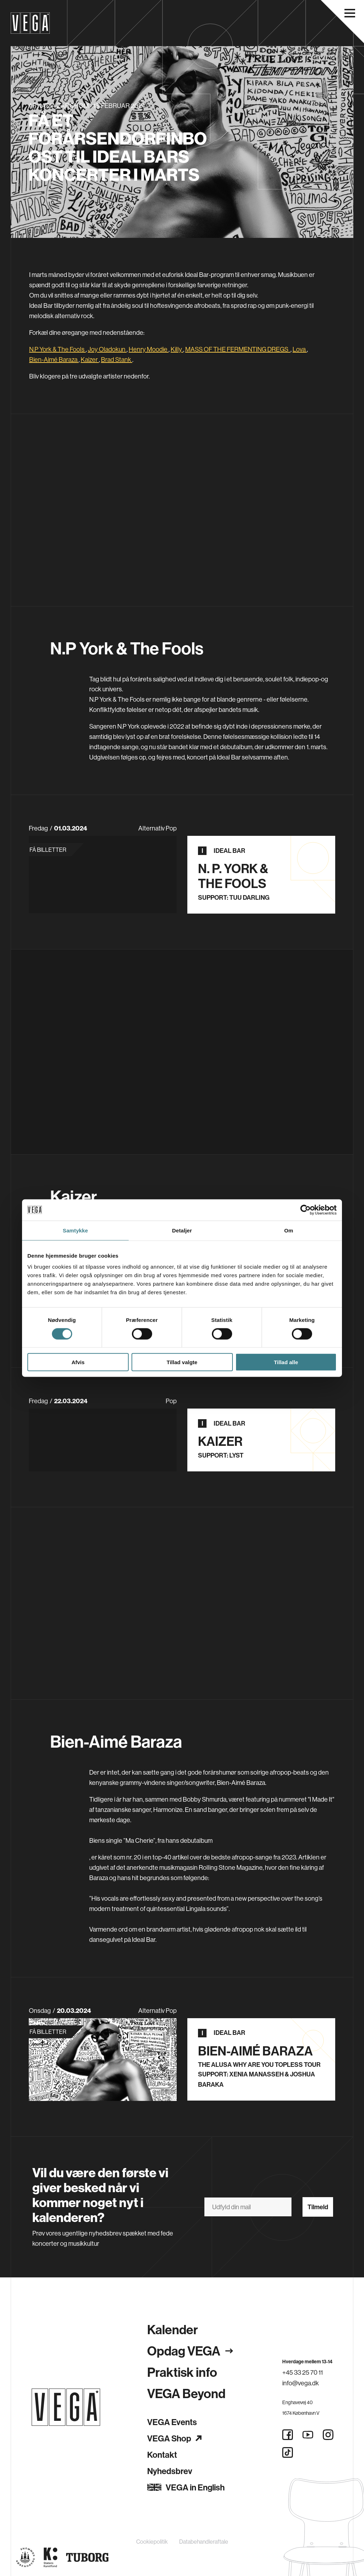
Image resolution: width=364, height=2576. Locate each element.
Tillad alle (286, 1362)
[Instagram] (328, 2435)
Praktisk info (182, 2372)
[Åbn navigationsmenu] (350, 13)
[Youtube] (308, 2435)
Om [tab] (288, 1230)
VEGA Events (172, 2422)
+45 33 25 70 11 (302, 2372)
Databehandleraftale (203, 2541)
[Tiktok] (287, 2452)
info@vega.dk (300, 2383)
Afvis (78, 1362)
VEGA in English (186, 2487)
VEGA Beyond (186, 2393)
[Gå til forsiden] (66, 2407)
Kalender (172, 2329)
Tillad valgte (182, 1362)
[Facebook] (287, 2435)
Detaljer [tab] (182, 1230)
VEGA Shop (174, 2438)
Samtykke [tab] (75, 1230)
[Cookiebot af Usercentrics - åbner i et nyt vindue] (305, 1209)
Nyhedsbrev (169, 2471)
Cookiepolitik (152, 2541)
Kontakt (162, 2454)
